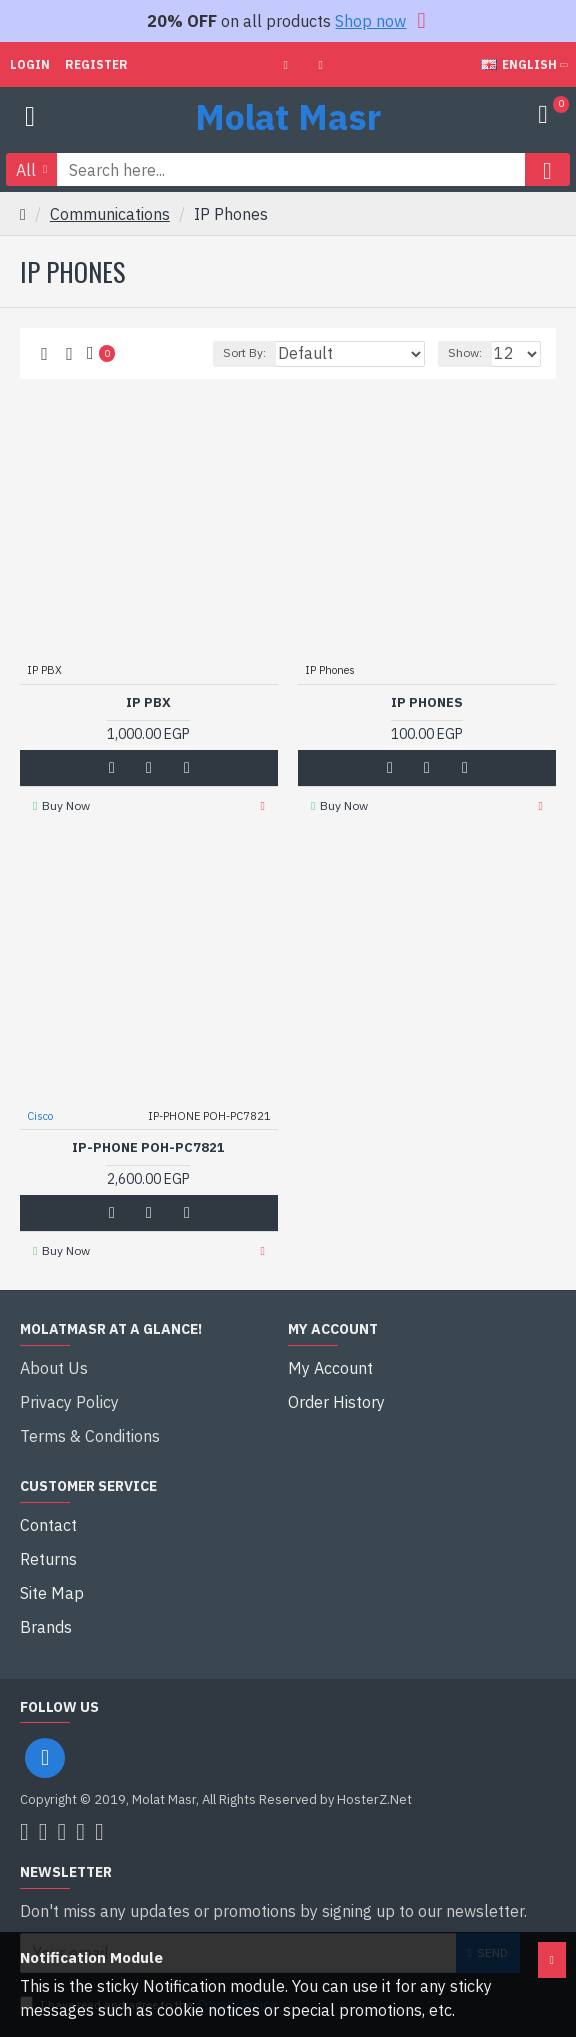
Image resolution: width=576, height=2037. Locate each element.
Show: (465, 352)
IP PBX (148, 703)
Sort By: (244, 352)
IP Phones (427, 703)
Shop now (370, 21)
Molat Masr (288, 116)
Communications (110, 214)
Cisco (40, 1116)
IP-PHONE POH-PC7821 (148, 1148)
